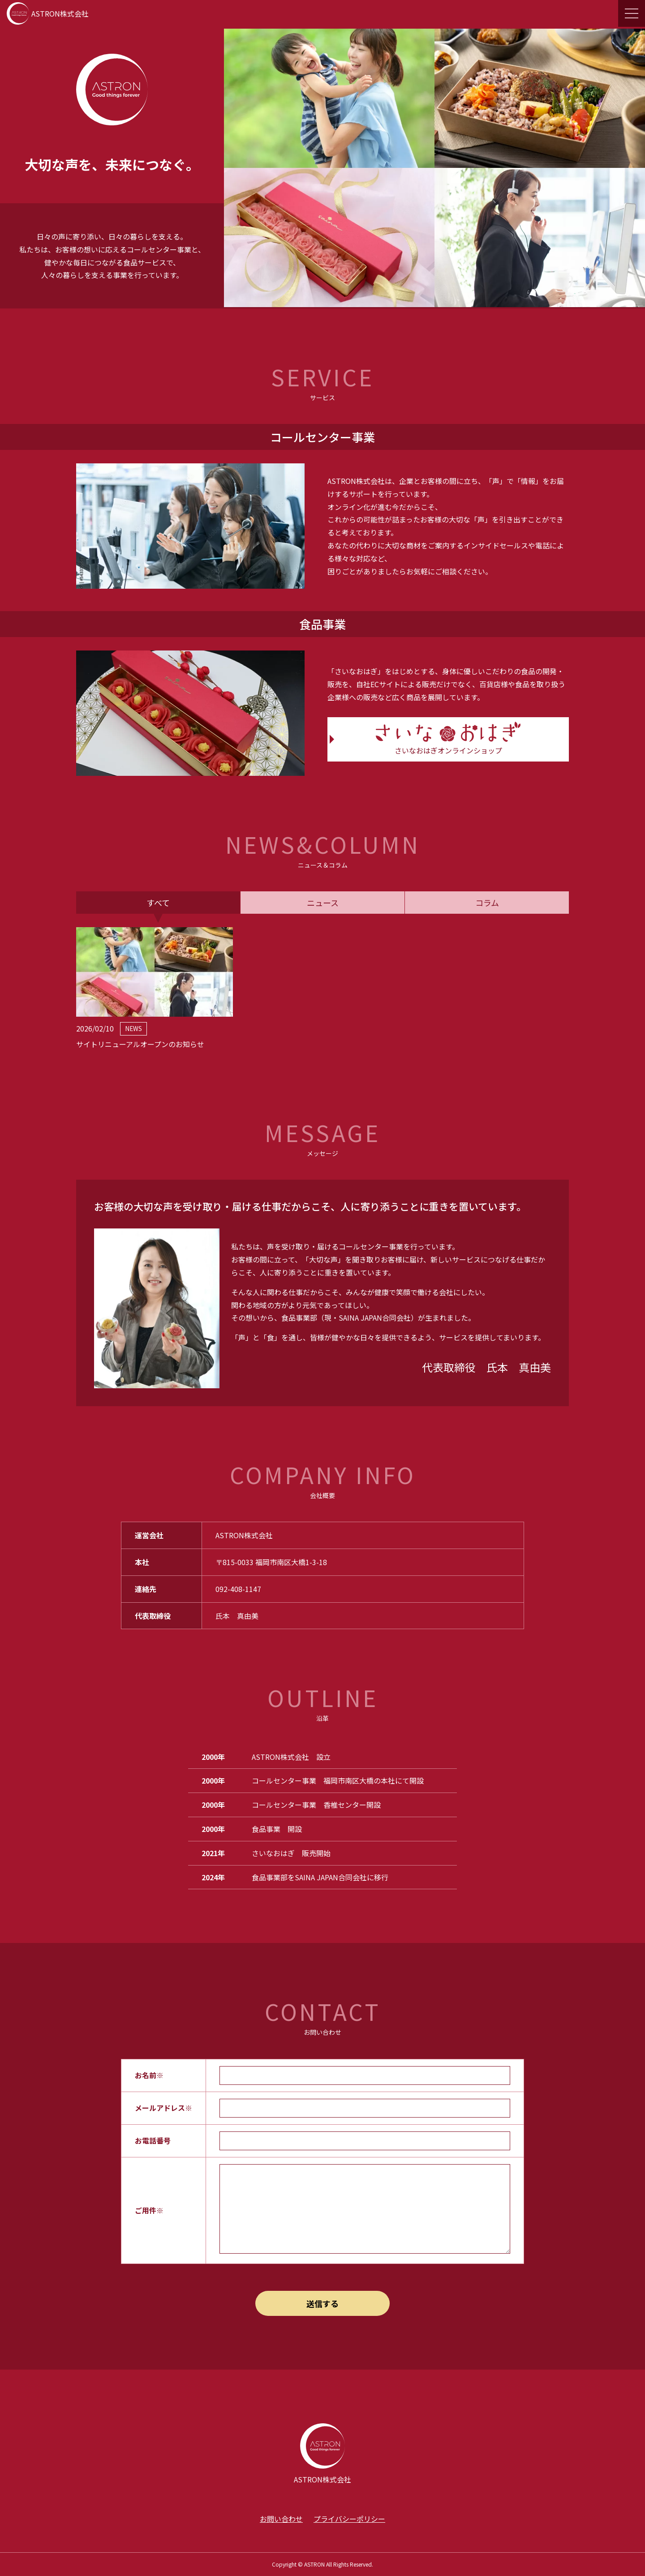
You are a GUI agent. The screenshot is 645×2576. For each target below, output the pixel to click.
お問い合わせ (281, 2518)
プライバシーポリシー (349, 2518)
